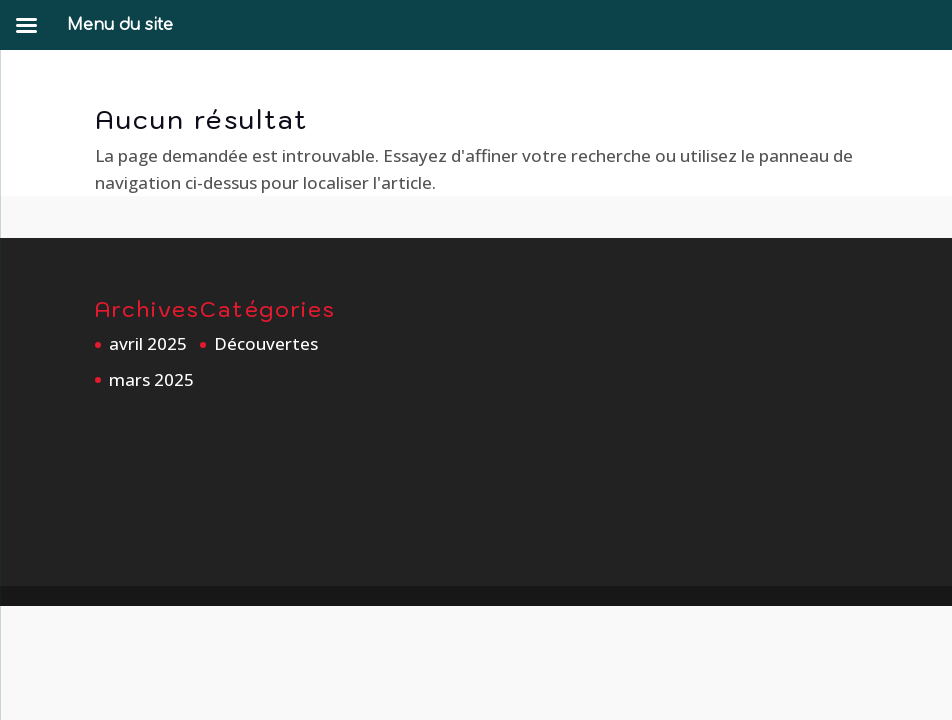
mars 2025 (151, 379)
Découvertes (266, 343)
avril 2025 (148, 343)
